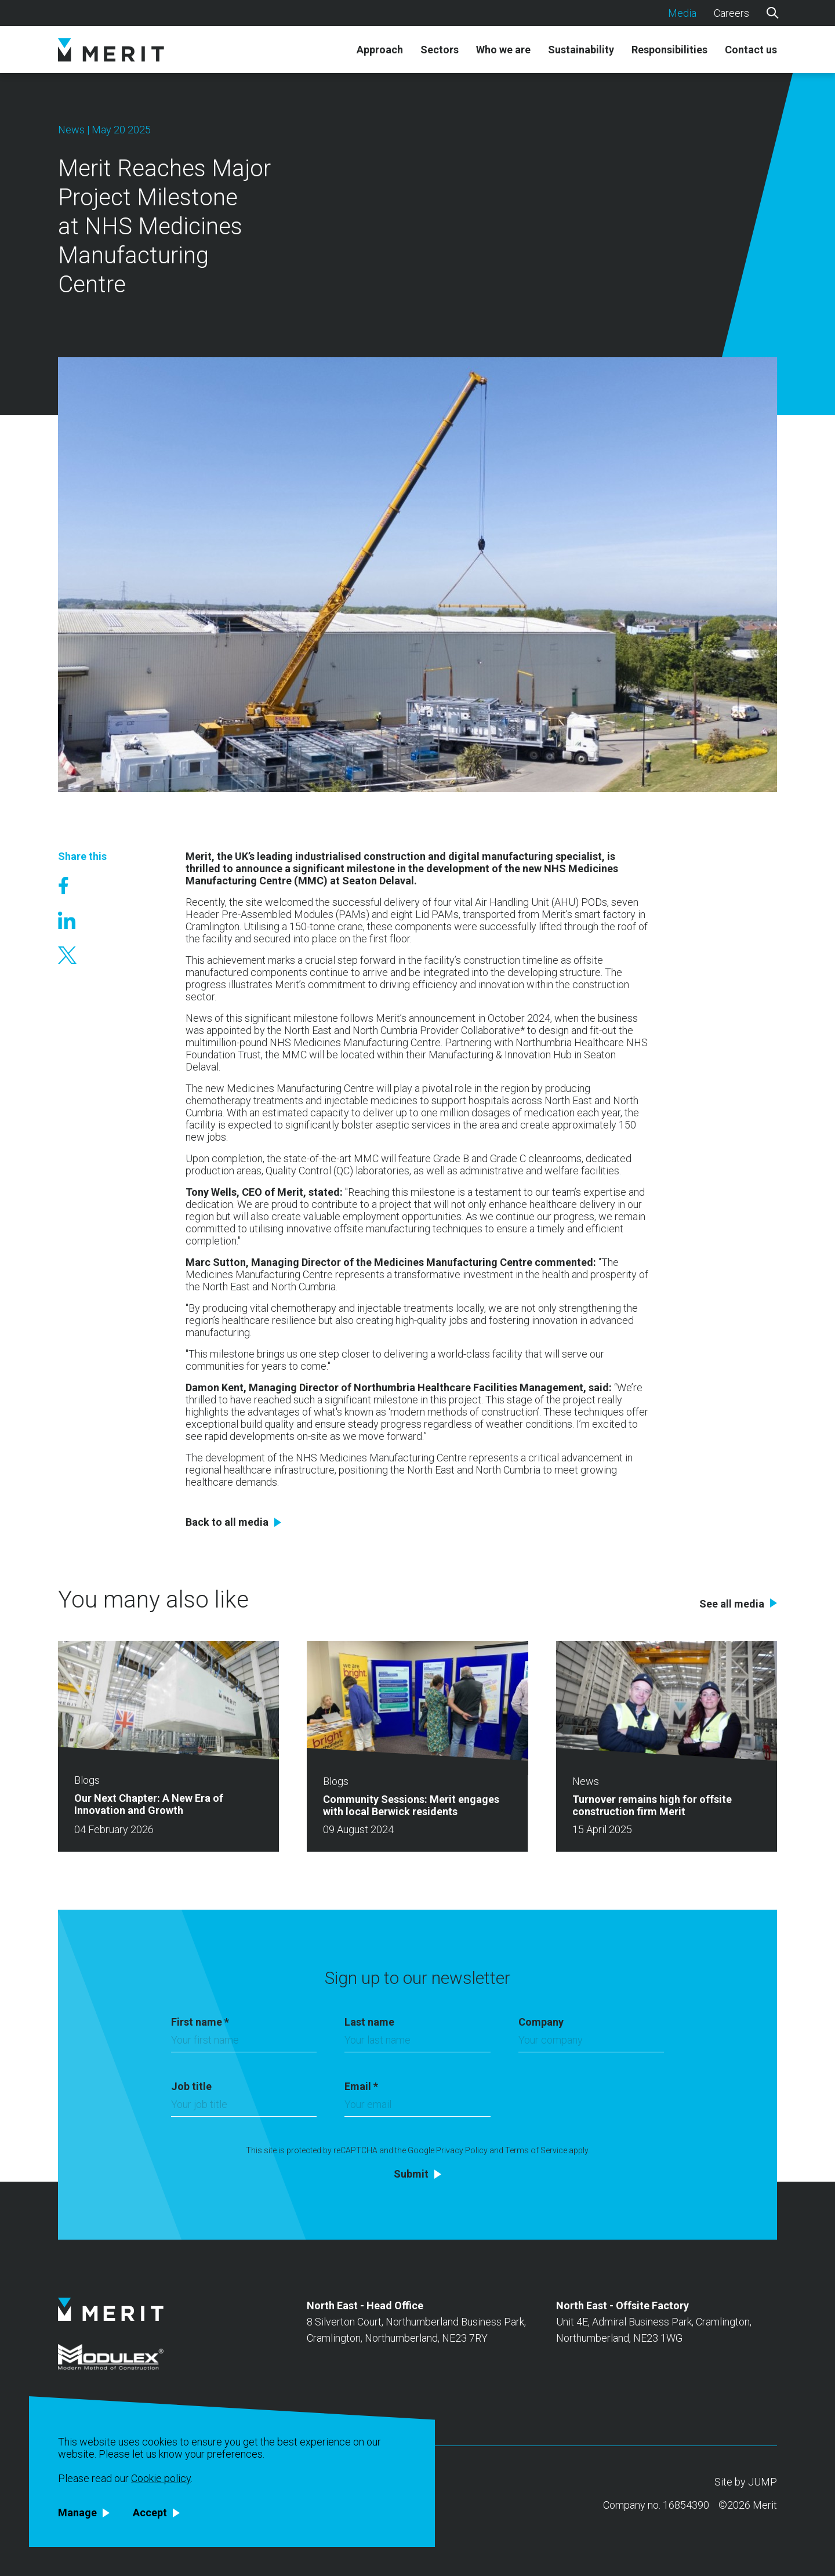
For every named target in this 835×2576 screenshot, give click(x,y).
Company (541, 2022)
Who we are (503, 50)
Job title (191, 2086)
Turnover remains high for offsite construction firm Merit (652, 1805)
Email (361, 2086)
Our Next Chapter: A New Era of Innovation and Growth (148, 1804)
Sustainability (581, 50)
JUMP (762, 2482)
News (71, 130)
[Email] (417, 2107)
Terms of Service (536, 2150)
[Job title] (244, 2107)
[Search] (772, 12)
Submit (411, 2174)
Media (682, 13)
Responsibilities (669, 50)
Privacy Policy (462, 2150)
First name (200, 2022)
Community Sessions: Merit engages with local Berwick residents (411, 1805)
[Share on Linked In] (82, 920)
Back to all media (227, 1522)
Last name (369, 2022)
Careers (731, 13)
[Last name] (417, 2043)
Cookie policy (161, 2478)
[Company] (591, 2043)
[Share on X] (82, 955)
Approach (380, 50)
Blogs (87, 1780)
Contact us (751, 50)
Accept (150, 2513)
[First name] (244, 2043)
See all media (731, 1603)
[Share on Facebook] (82, 885)
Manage (77, 2513)
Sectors (439, 50)
